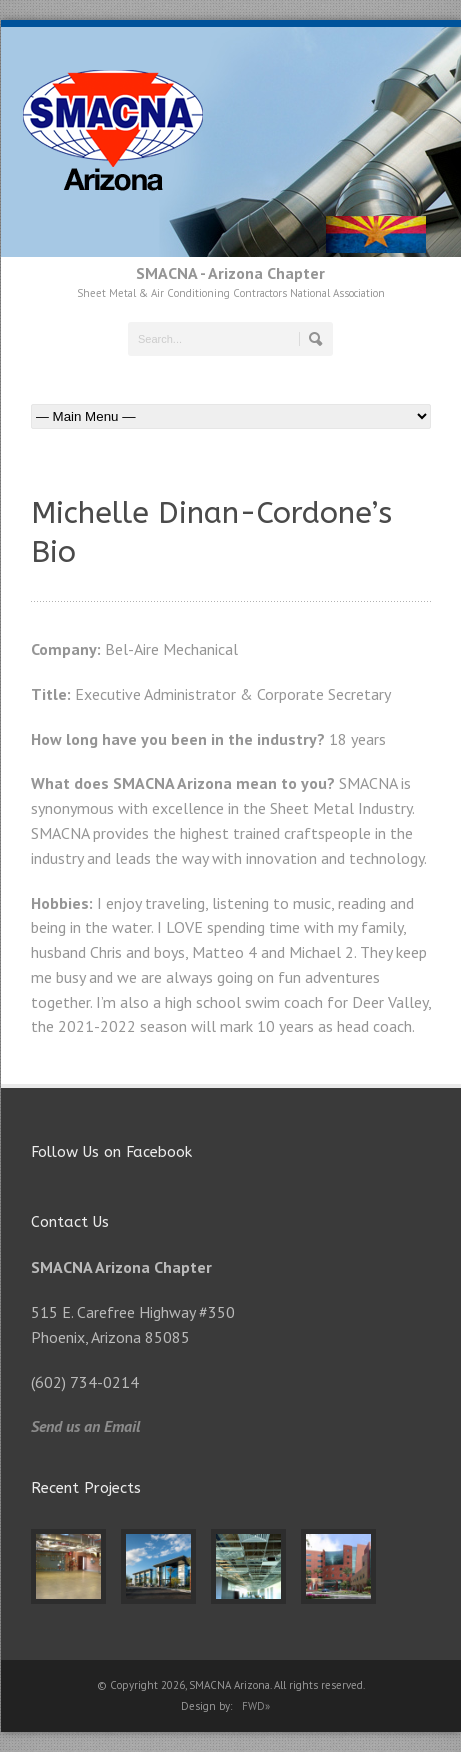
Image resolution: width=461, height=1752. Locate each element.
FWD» (256, 1706)
